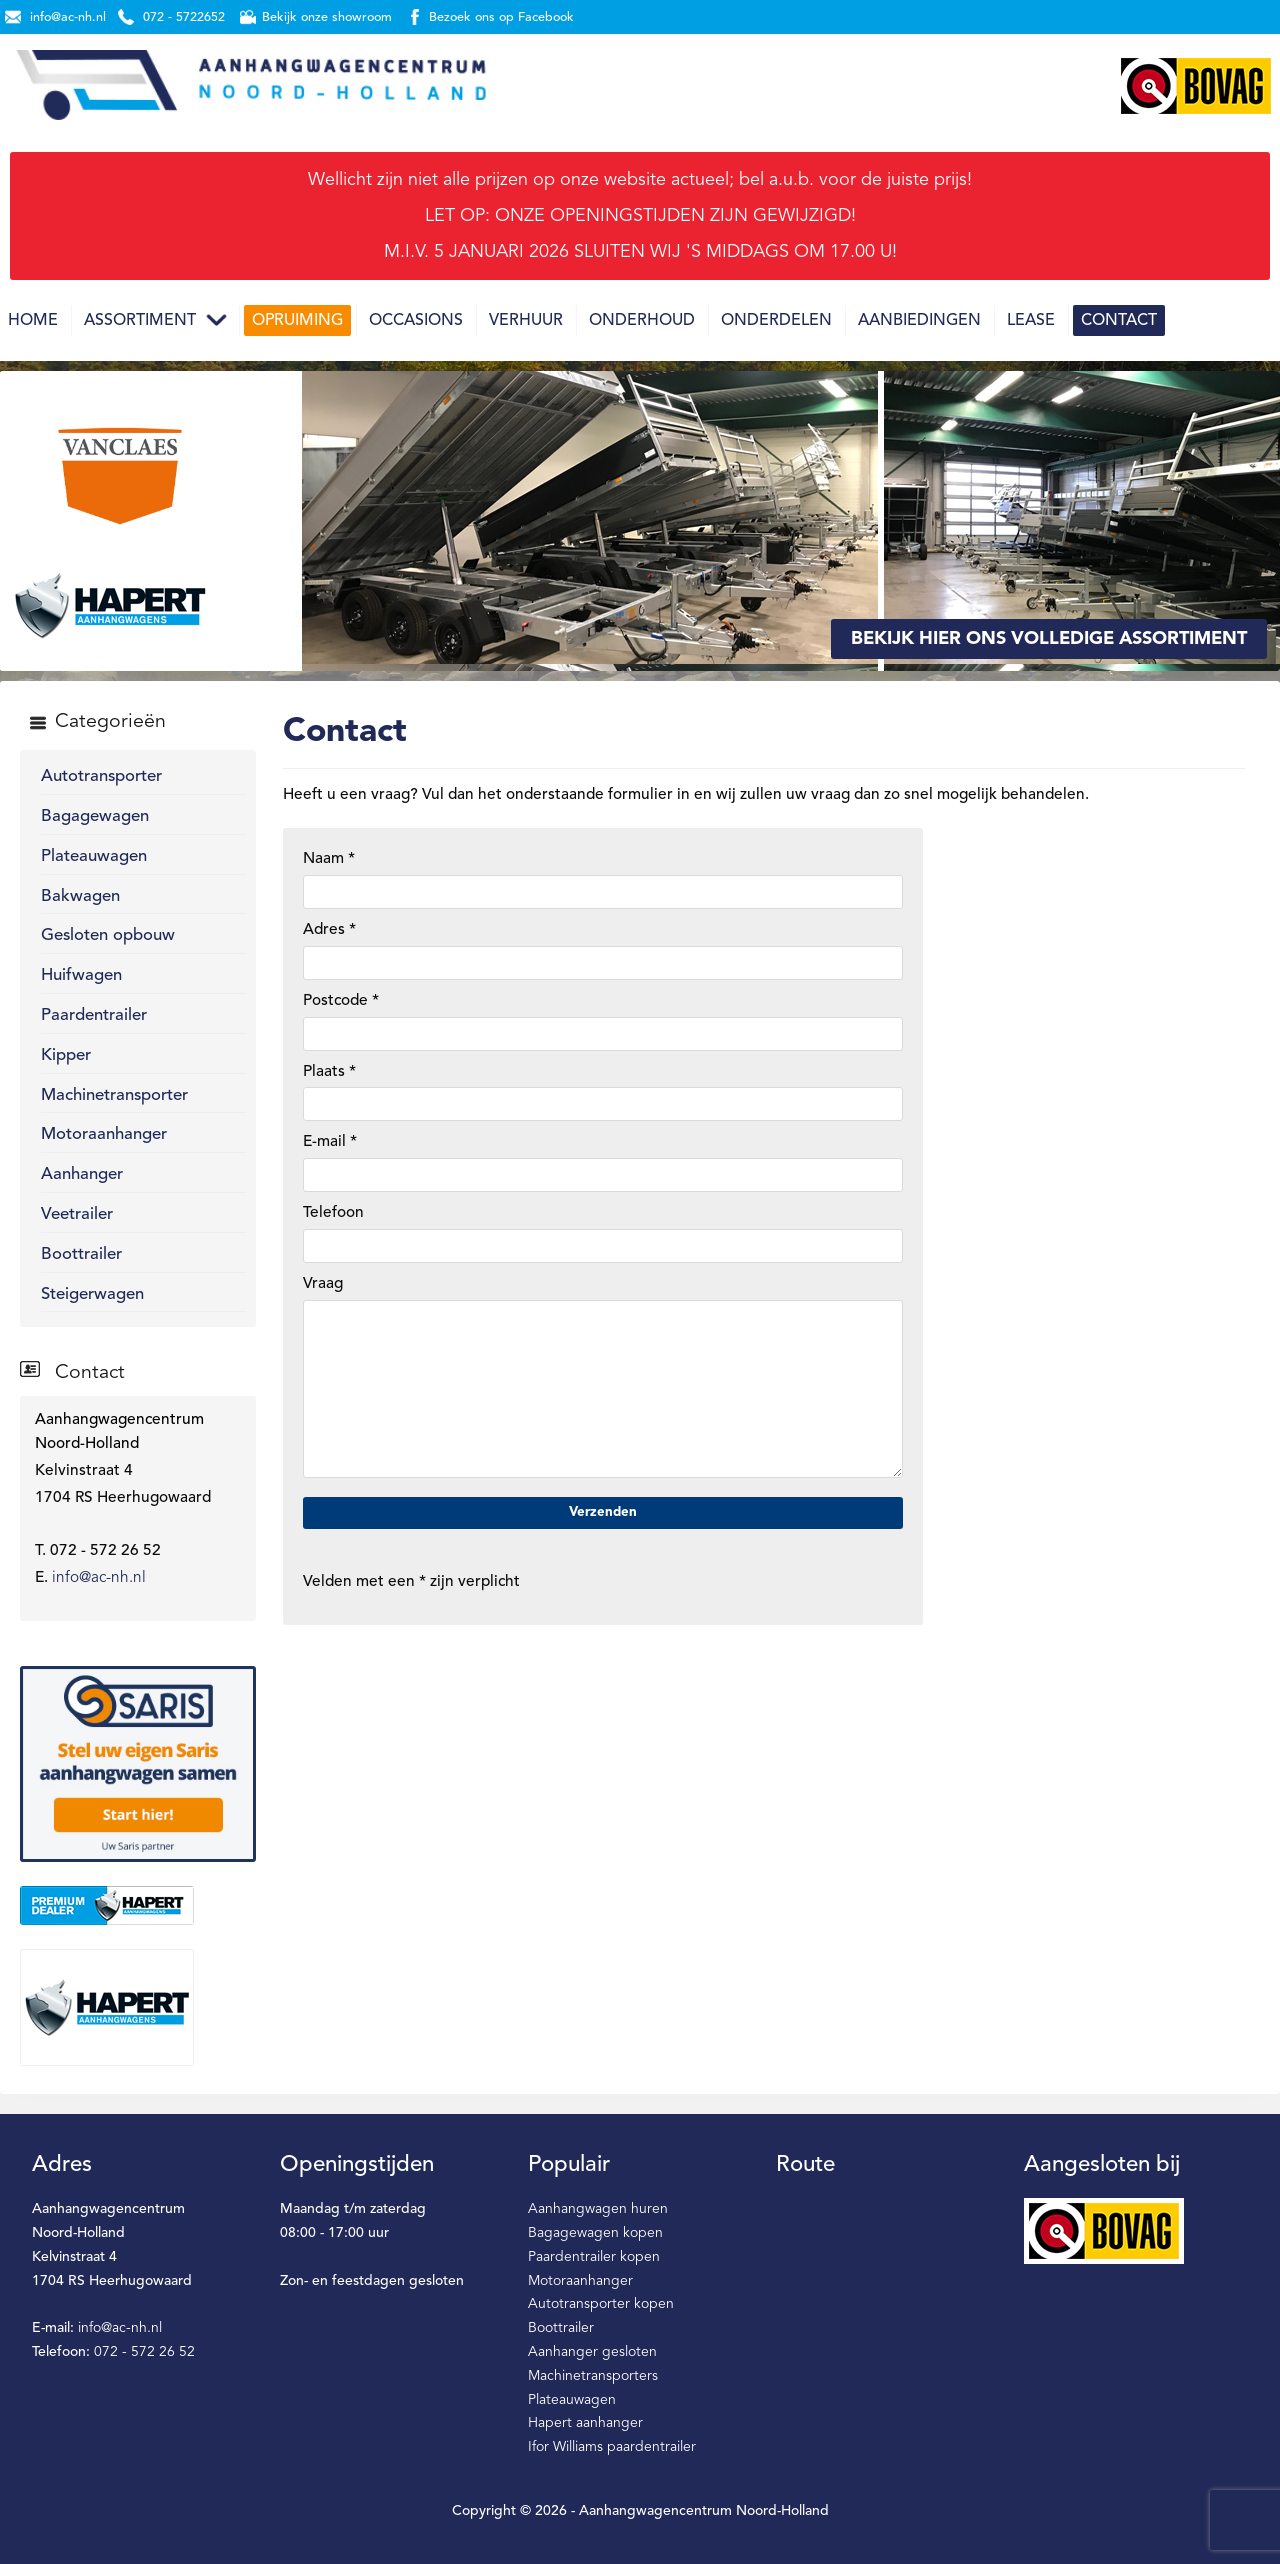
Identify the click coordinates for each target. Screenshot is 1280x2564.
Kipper (66, 1055)
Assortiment (140, 321)
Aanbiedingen (919, 321)
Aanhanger (82, 1174)
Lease (1031, 321)
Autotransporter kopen (601, 2304)
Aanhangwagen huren (598, 2209)
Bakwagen (80, 896)
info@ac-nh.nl (99, 1578)
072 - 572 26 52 (144, 2352)
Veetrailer (77, 1214)
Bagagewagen (95, 816)
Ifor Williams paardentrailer (612, 2447)
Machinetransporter (114, 1095)
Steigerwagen (92, 1294)
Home (33, 321)
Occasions (416, 321)
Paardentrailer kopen (594, 2257)
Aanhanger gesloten (592, 2352)
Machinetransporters (593, 2376)
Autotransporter (101, 776)
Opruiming (297, 321)
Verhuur (526, 321)
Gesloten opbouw (108, 935)
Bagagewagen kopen (595, 2233)
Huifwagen (81, 975)
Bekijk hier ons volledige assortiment (1049, 639)
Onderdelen (776, 321)
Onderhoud (642, 321)
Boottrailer (81, 1254)
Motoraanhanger (104, 1134)
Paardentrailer (94, 1015)
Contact (1119, 321)
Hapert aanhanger (585, 2423)
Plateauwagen (94, 856)
